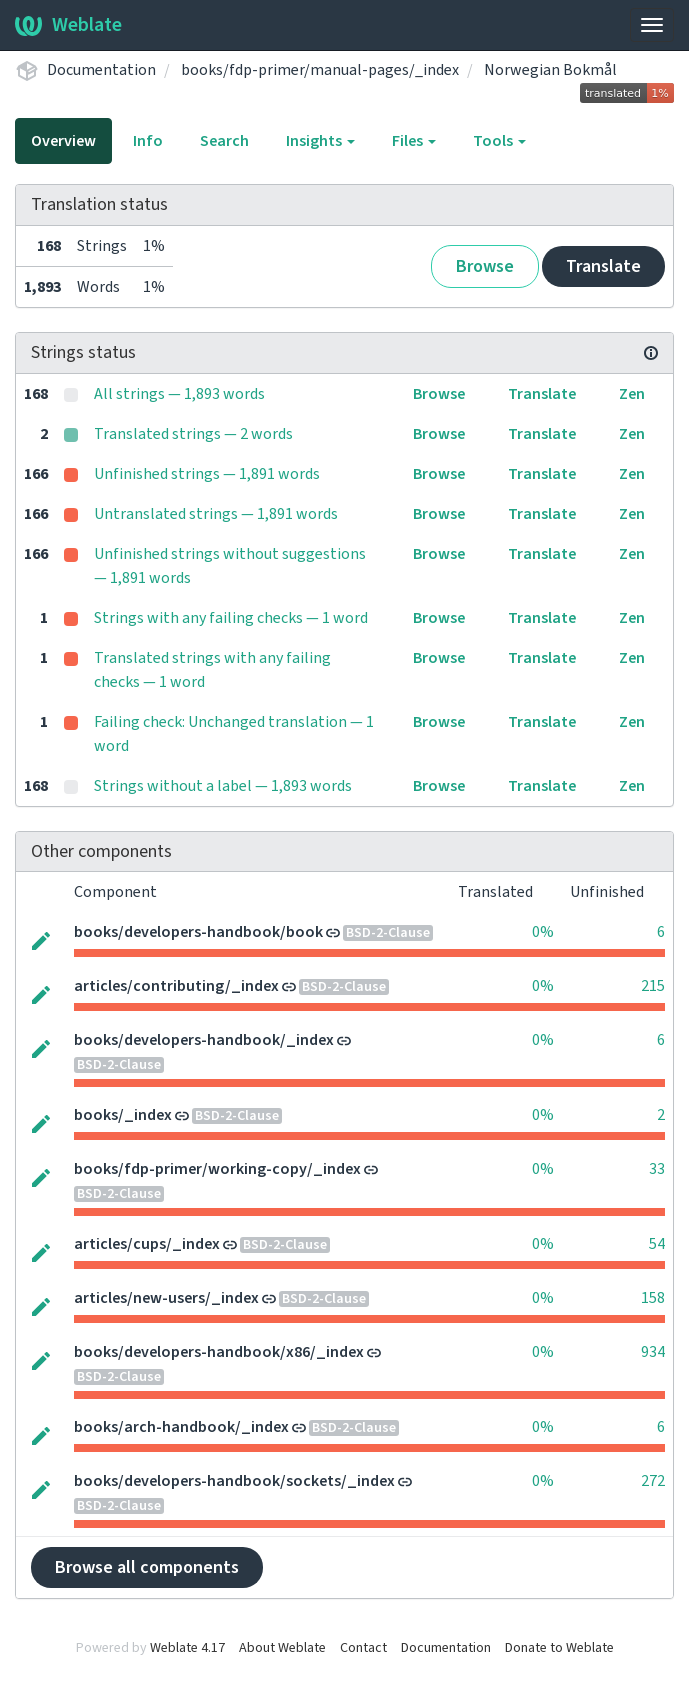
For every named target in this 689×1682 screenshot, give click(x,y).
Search (224, 141)
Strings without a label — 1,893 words (223, 786)
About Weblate (282, 1648)
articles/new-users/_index (166, 1298)
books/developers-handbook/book (198, 932)
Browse (485, 266)
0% (543, 932)
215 (653, 986)
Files (414, 141)
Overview (63, 141)
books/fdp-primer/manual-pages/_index (320, 70)
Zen (632, 394)
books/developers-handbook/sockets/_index (234, 1481)
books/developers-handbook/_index (204, 1040)
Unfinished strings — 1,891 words (207, 474)
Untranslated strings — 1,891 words (216, 514)
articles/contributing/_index (176, 986)
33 (657, 1169)
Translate (603, 266)
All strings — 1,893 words (179, 394)
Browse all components (147, 1567)
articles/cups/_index (147, 1244)
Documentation (101, 70)
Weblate (68, 25)
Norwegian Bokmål (550, 70)
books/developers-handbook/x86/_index (219, 1352)
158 (653, 1298)
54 (657, 1244)
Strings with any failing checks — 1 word (231, 618)
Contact (363, 1648)
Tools (499, 141)
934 (653, 1352)
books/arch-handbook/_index (181, 1427)
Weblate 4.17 (187, 1648)
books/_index (123, 1115)
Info (148, 141)
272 (653, 1481)
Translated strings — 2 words (193, 434)
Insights (320, 141)
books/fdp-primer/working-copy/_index (217, 1169)
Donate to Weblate (559, 1648)
